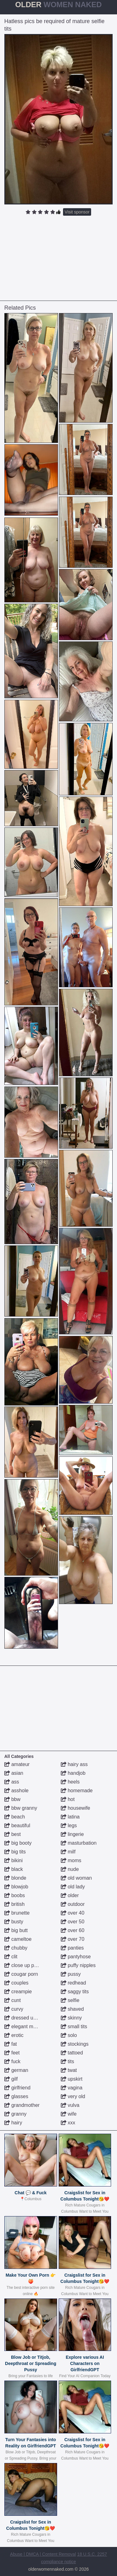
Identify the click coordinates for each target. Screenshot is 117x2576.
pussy (71, 1974)
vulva (70, 2105)
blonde (15, 1878)
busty (13, 1921)
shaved (72, 2009)
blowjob (16, 1886)
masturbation (79, 1843)
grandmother (22, 2105)
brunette (17, 1913)
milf (68, 1851)
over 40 (73, 1913)
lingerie (72, 1834)
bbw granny (20, 1808)
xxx (68, 2122)
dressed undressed (29, 2017)
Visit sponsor (77, 211)
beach (14, 1816)
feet (12, 2052)
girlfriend (17, 2087)
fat (10, 2044)
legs (69, 1825)
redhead (73, 1982)
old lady (73, 1886)
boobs (14, 1895)
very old (73, 2096)
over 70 (73, 1939)
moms (71, 1860)
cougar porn (21, 1974)
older (70, 1895)
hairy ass (74, 1764)
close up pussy (24, 1965)
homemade (77, 1790)
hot (68, 1799)
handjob (73, 1773)
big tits (15, 1851)
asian (13, 1773)
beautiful (17, 1825)
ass (11, 1781)
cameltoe (18, 1939)
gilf (11, 2079)
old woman (76, 1878)
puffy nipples (78, 1965)
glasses (16, 2096)
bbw (12, 1799)
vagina (72, 2087)
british (14, 1904)
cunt (12, 2000)
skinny (71, 2017)
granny (15, 2114)
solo (69, 2035)
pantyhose (76, 1956)
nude (70, 1869)
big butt (16, 1930)
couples (16, 1982)
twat (69, 2070)
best (12, 1834)
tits (67, 2061)
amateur (17, 1764)
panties (72, 1947)
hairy (13, 2122)
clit (10, 1956)
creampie (18, 1991)
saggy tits (75, 1991)
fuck (12, 2061)
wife (69, 2114)
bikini (13, 1860)
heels (70, 1781)
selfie (70, 2000)
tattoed (72, 2052)
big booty (18, 1843)
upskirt (72, 2079)
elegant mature (24, 2026)
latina (70, 1816)
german (16, 2070)
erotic (14, 2035)
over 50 (73, 1921)
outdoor (73, 1904)
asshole (16, 1790)
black (13, 1869)
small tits (74, 2026)
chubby (15, 1947)
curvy (13, 2009)
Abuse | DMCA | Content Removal (43, 2554)
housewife (75, 1808)
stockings (75, 2044)
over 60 (73, 1930)
